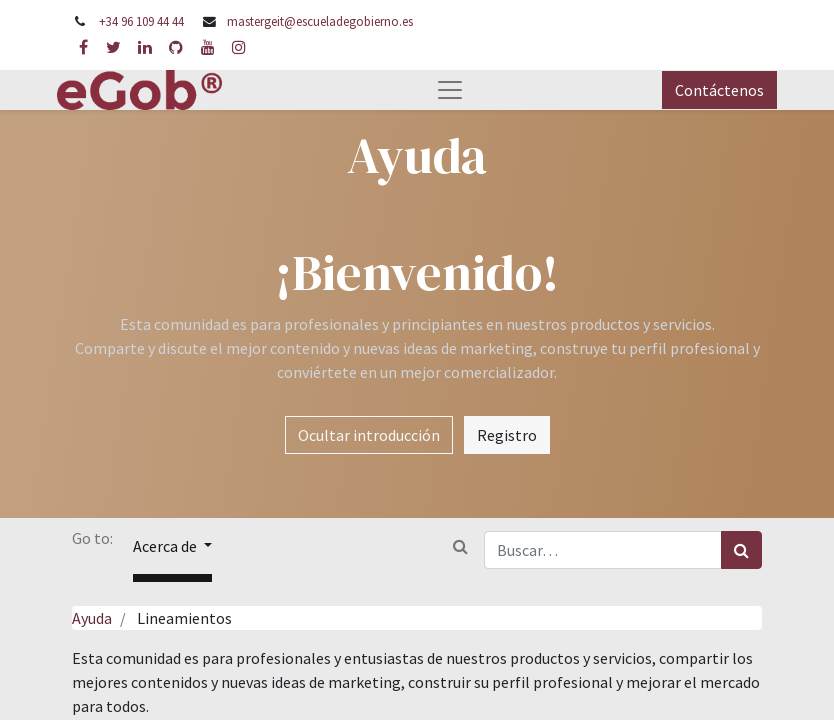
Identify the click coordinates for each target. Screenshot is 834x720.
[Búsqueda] (741, 550)
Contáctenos (719, 90)
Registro (507, 435)
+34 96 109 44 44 (141, 21)
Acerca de (166, 546)
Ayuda (92, 618)
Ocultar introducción (369, 435)
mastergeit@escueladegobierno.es (320, 21)
